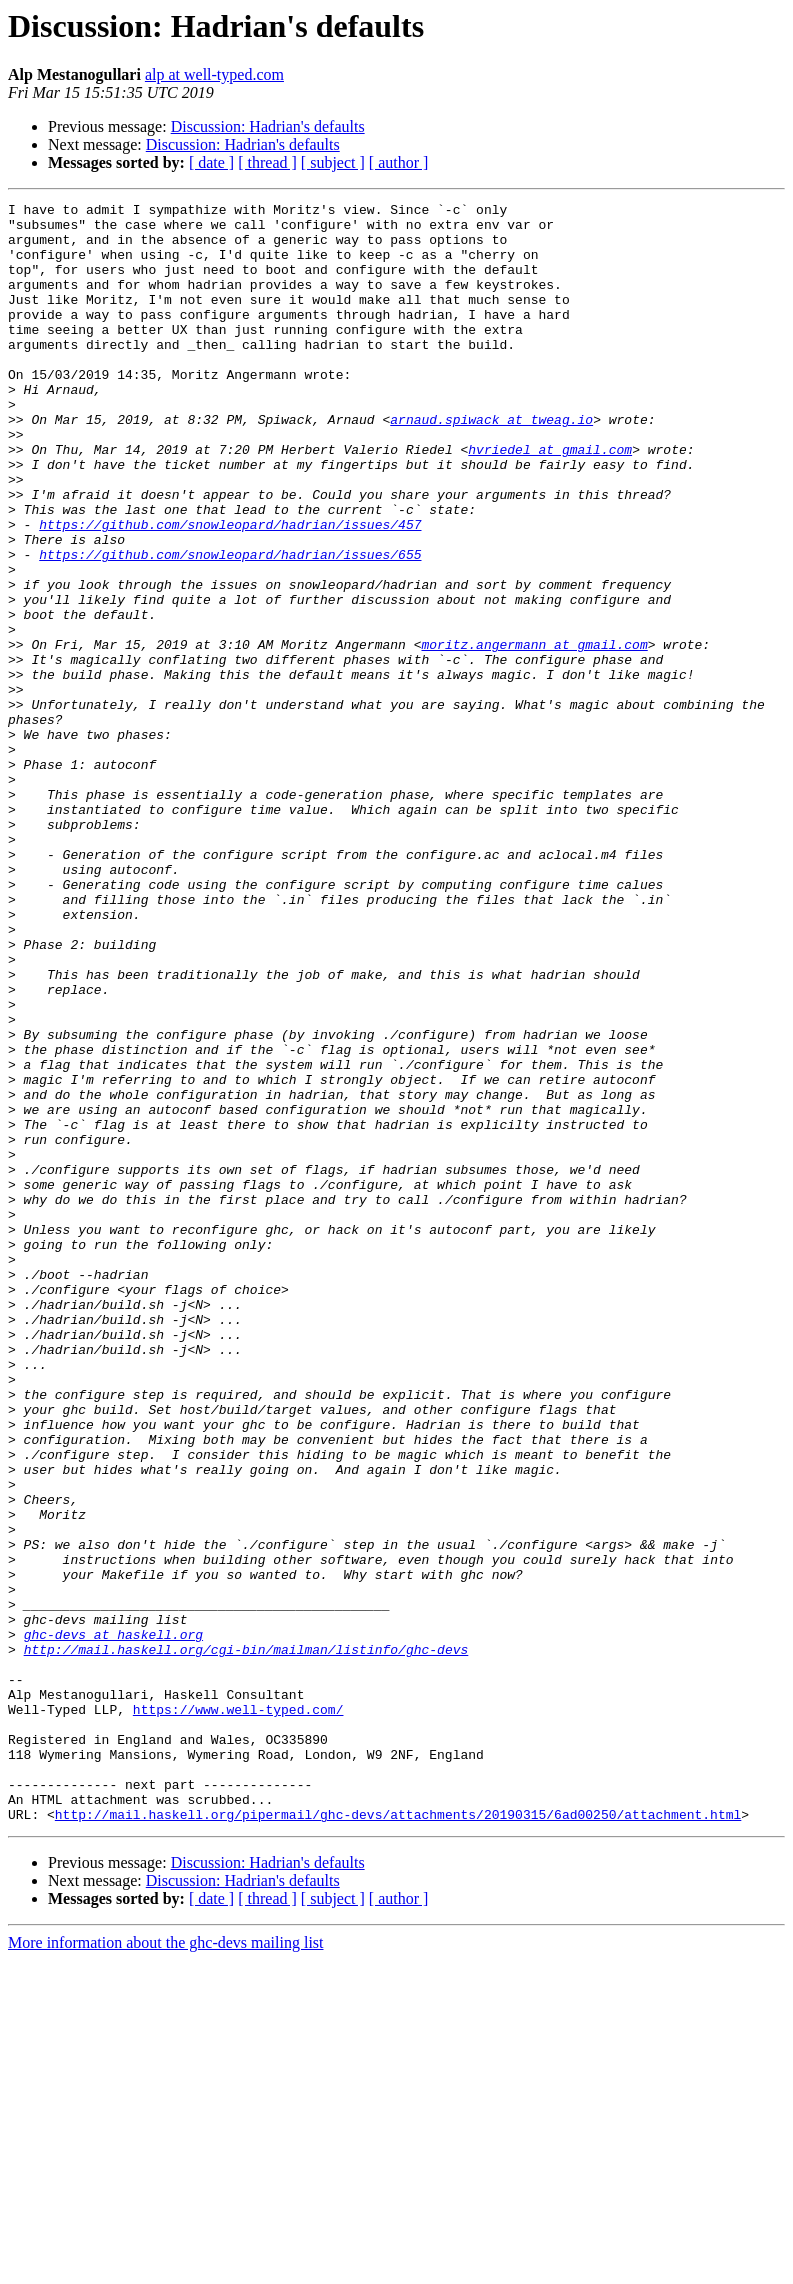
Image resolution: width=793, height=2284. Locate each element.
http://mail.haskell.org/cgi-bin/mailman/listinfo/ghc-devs (246, 1940)
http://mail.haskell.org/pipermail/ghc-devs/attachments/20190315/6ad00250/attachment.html (398, 2138)
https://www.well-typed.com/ (238, 2012)
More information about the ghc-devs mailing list (166, 2266)
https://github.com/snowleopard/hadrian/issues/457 (230, 590)
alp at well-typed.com (214, 74)
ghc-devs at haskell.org (113, 1922)
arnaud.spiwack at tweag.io (491, 464)
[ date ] (211, 162)
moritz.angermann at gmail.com (534, 734)
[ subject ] (333, 162)
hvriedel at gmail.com (550, 500)
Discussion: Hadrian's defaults (268, 126)
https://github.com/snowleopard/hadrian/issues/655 (230, 626)
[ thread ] (267, 162)
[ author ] (399, 162)
